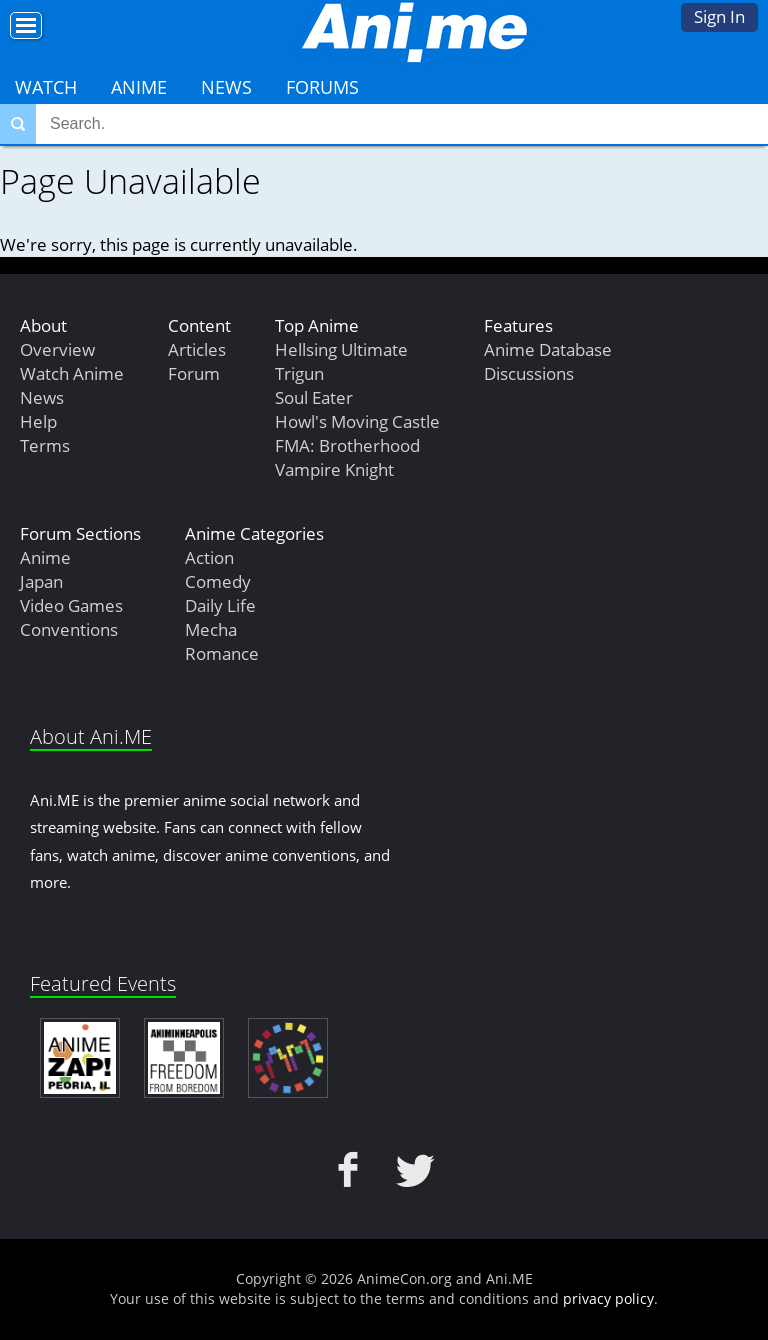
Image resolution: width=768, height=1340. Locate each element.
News (226, 87)
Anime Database (548, 349)
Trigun (299, 373)
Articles (197, 349)
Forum (194, 373)
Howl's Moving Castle (357, 421)
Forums (322, 87)
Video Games (71, 605)
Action (209, 557)
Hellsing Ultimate (341, 349)
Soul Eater (314, 397)
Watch (46, 87)
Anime (139, 87)
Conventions (69, 629)
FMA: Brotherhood (347, 445)
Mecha (211, 629)
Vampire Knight (334, 469)
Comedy (218, 581)
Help (38, 421)
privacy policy (608, 1298)
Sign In (719, 16)
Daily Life (220, 605)
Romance (222, 653)
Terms (45, 445)
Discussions (529, 373)
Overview (57, 349)
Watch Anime (72, 373)
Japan (41, 581)
